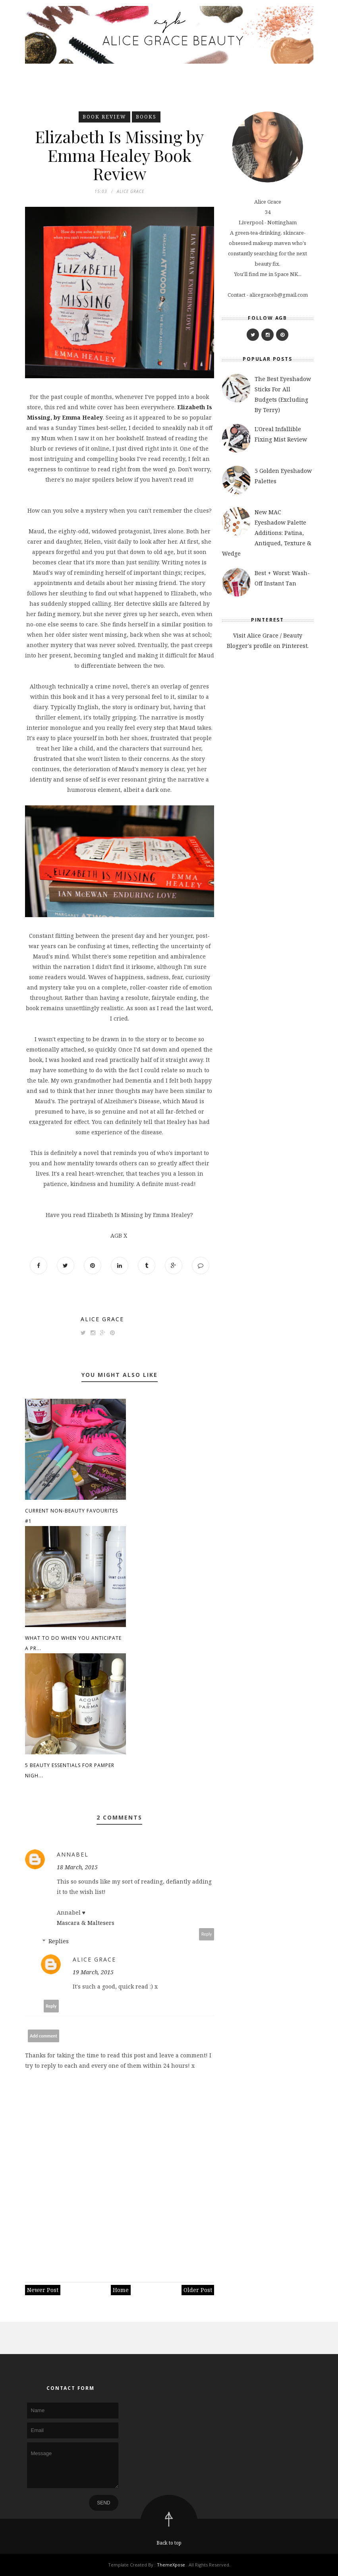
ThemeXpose (171, 2565)
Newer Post (42, 2290)
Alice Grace (102, 1319)
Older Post (197, 2290)
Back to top (169, 2542)
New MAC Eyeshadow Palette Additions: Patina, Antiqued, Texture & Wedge (267, 532)
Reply (206, 1933)
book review (104, 116)
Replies (58, 1941)
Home (121, 2290)
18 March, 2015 (77, 1867)
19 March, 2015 (93, 1972)
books (146, 116)
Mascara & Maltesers (85, 1923)
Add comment (43, 2035)
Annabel (73, 1854)
